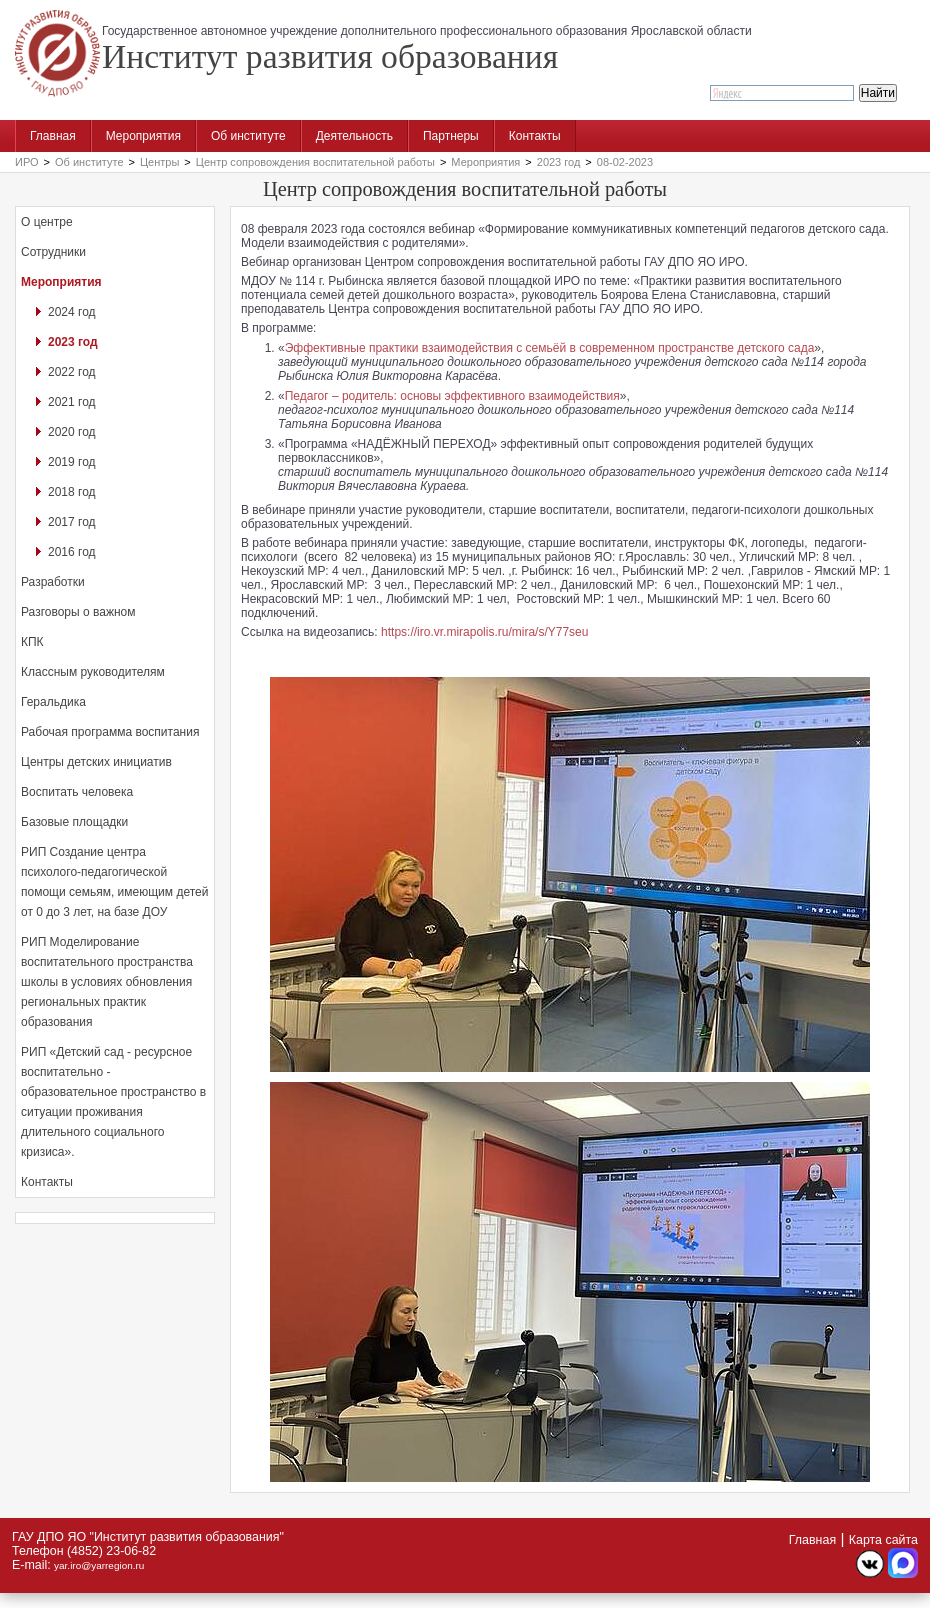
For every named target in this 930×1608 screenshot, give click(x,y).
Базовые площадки (74, 822)
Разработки (53, 582)
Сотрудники (53, 252)
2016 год (72, 552)
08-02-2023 (625, 162)
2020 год (72, 432)
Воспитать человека (77, 792)
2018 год (72, 492)
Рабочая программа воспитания (110, 732)
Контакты (535, 136)
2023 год (559, 162)
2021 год (72, 402)
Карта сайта (883, 1540)
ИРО (27, 162)
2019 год (72, 462)
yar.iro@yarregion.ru (99, 1565)
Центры (159, 162)
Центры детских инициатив (96, 762)
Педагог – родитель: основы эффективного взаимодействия (452, 396)
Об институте (248, 136)
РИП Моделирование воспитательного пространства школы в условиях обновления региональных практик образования (107, 982)
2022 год (72, 372)
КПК (32, 642)
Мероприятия (143, 136)
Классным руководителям (93, 672)
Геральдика (53, 702)
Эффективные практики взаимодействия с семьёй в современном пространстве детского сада (550, 348)
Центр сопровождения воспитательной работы (315, 162)
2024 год (72, 312)
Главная (53, 136)
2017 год (72, 522)
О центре (47, 222)
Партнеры (451, 136)
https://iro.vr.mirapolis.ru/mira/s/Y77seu (484, 632)
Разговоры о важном (78, 612)
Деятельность (354, 136)
